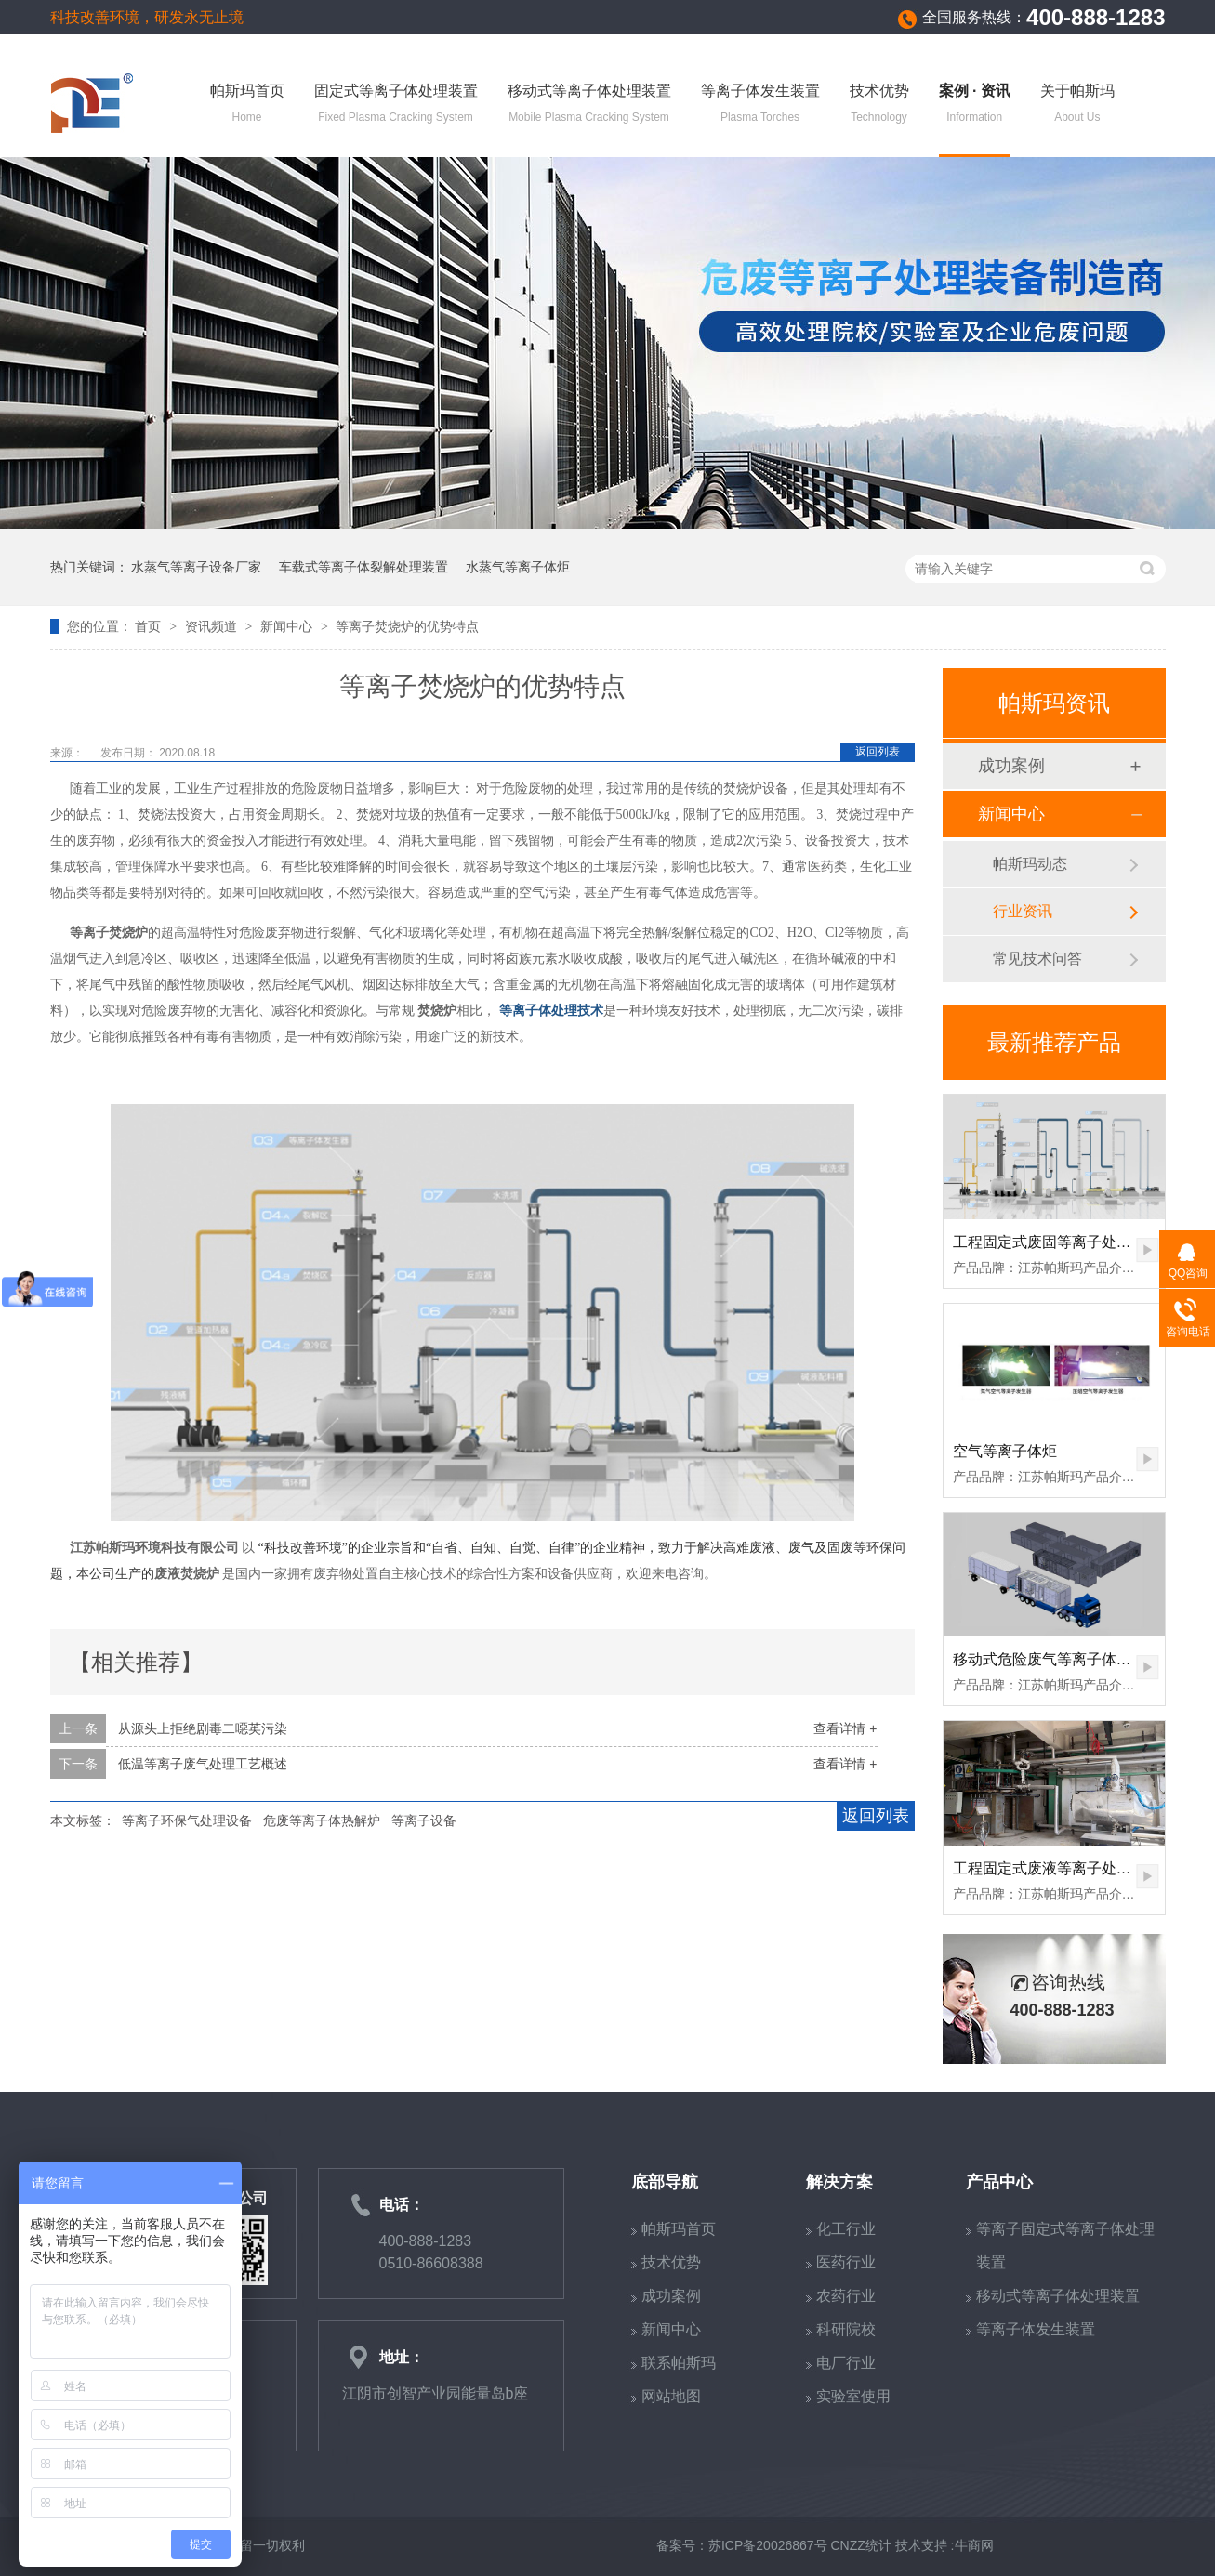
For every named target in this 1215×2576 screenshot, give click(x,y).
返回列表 (877, 751)
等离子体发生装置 (760, 105)
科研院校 (846, 2329)
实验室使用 (853, 2396)
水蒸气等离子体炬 (518, 566)
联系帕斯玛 (678, 2363)
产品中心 (999, 2182)
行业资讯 (1022, 911)
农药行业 (846, 2296)
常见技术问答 (1037, 958)
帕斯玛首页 (247, 105)
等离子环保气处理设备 (187, 1820)
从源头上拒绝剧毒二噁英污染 (202, 1728)
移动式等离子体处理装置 (589, 105)
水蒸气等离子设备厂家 (196, 566)
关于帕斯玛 (1077, 105)
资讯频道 (213, 626)
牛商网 (974, 2545)
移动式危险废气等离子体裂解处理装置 (1079, 1659)
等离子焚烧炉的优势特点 (407, 626)
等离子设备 (423, 1820)
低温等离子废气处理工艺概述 (202, 1763)
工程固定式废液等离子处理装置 (1057, 1868)
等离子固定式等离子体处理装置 (1065, 2245)
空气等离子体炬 (1005, 1451)
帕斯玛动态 (1030, 864)
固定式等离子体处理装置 (396, 105)
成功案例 (1011, 765)
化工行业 (846, 2229)
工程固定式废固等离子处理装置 (1057, 1242)
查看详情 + (845, 1728)
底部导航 (664, 2182)
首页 (150, 626)
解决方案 (839, 2182)
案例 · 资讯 (974, 105)
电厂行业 (846, 2363)
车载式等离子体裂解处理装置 (363, 566)
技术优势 (879, 105)
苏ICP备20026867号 (767, 2545)
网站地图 (671, 2396)
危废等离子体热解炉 (321, 1820)
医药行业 (846, 2262)
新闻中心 (288, 626)
